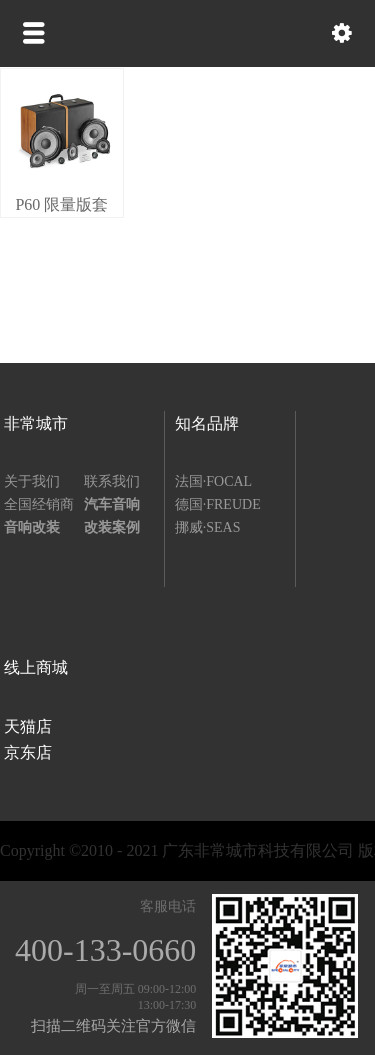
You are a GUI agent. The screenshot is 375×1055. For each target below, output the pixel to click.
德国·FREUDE (218, 504)
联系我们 (112, 481)
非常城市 (36, 423)
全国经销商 (39, 504)
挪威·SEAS (208, 527)
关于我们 (32, 481)
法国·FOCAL (213, 481)
